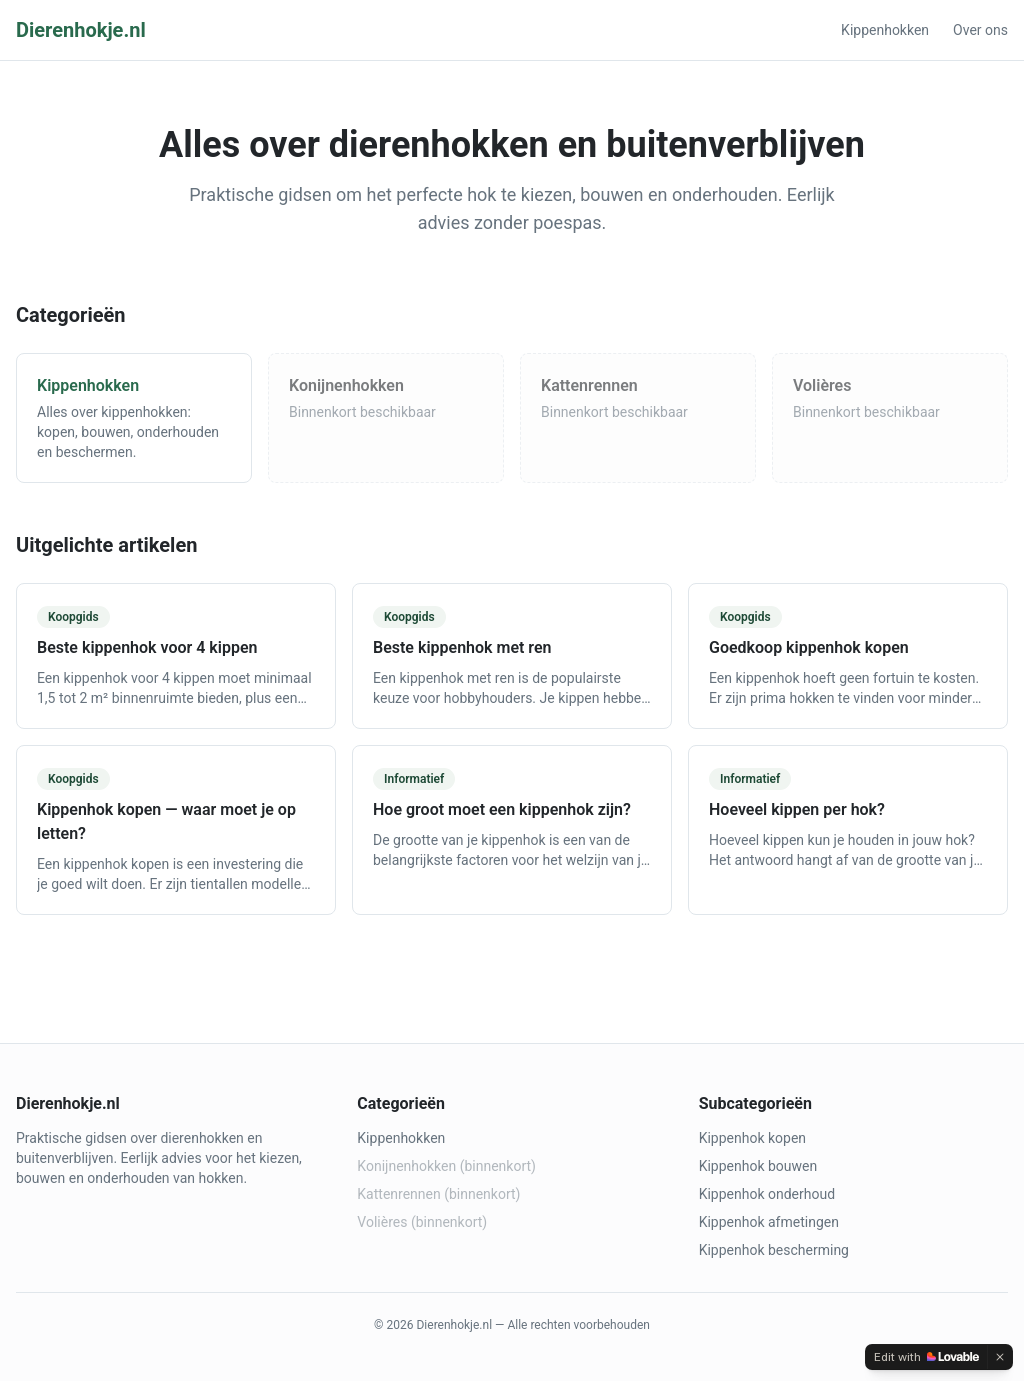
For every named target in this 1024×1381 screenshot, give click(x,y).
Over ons (980, 30)
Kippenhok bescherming (774, 1250)
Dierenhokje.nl (81, 30)
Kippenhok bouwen (758, 1166)
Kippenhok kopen (752, 1138)
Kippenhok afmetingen (769, 1222)
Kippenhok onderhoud (767, 1194)
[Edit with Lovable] (926, 1357)
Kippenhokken (885, 30)
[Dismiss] (1000, 1357)
